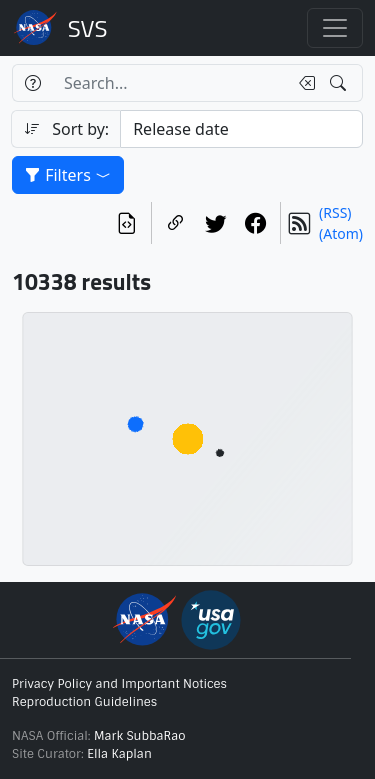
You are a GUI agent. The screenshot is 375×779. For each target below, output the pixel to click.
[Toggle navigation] (335, 28)
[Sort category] (241, 129)
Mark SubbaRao (140, 736)
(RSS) (335, 212)
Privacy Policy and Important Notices (119, 684)
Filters (68, 175)
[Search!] (340, 83)
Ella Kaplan (119, 754)
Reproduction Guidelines (84, 702)
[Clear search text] (303, 83)
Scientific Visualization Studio (88, 28)
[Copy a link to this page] (176, 223)
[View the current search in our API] (127, 223)
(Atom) (341, 233)
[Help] (32, 83)
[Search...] (170, 83)
